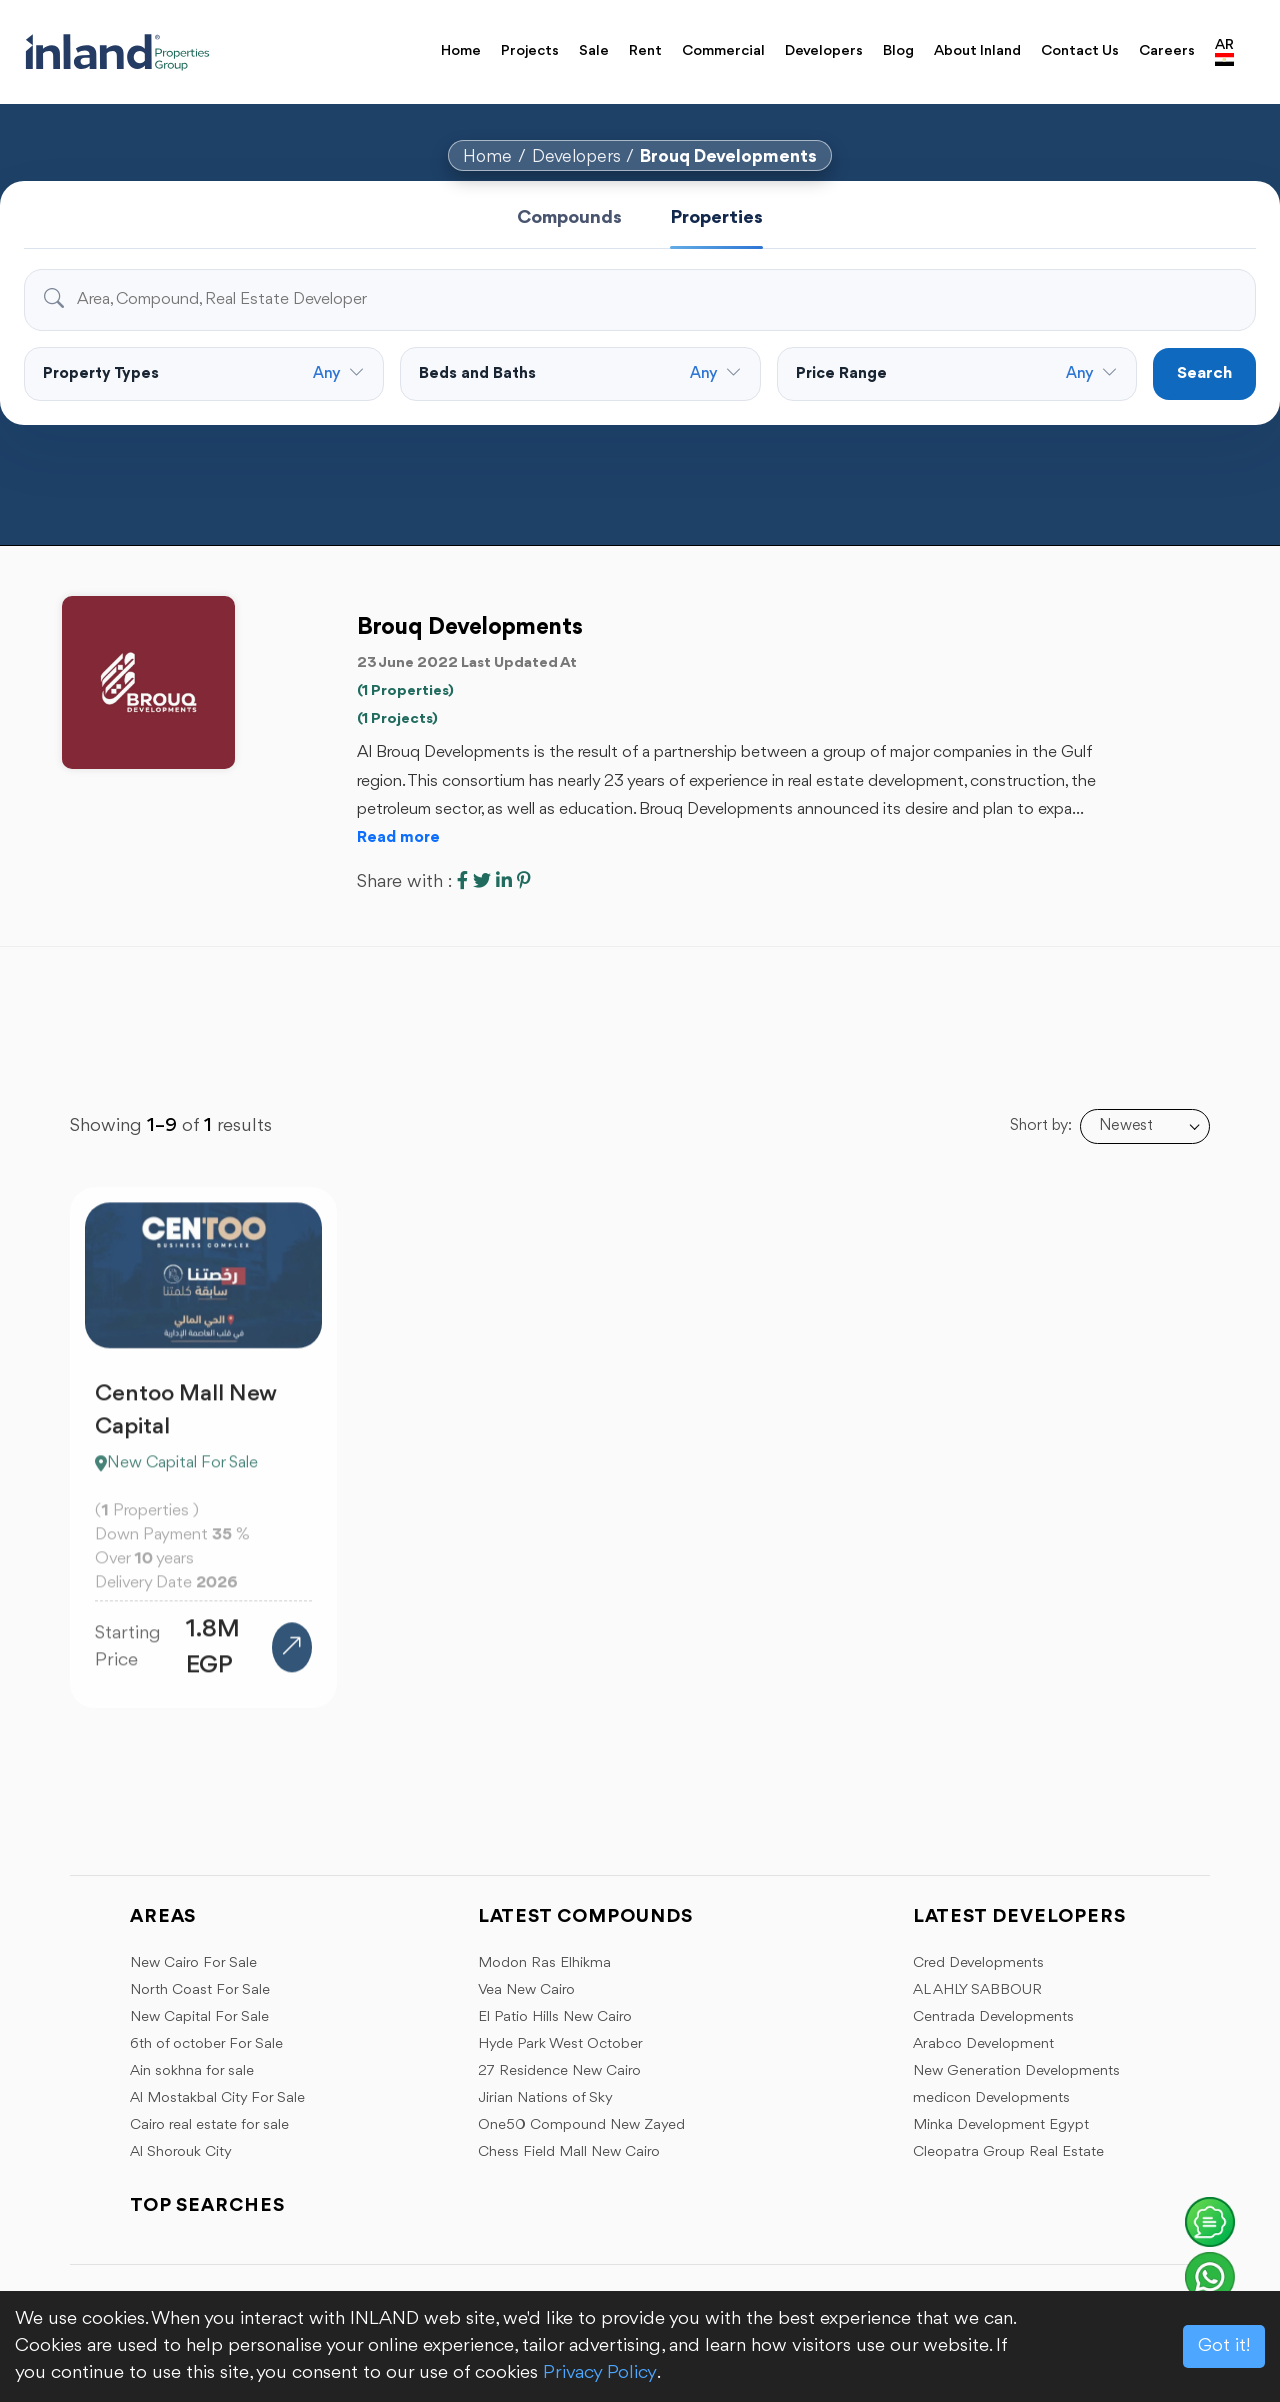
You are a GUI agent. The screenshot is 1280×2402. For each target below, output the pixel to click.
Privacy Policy (600, 2373)
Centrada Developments (993, 2017)
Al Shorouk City (181, 2152)
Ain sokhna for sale (192, 2071)
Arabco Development (983, 2044)
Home (461, 51)
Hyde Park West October (560, 2044)
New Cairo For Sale (193, 1963)
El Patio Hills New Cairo (555, 2017)
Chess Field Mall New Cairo (569, 2152)
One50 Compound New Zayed (581, 2125)
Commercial (723, 51)
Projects (530, 51)
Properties (716, 218)
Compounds (569, 218)
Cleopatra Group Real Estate (1008, 2152)
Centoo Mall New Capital (186, 1421)
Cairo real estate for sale (209, 2125)
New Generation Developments (1016, 2071)
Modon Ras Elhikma (544, 1963)
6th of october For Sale (206, 2044)
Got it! (1224, 2346)
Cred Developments (978, 1963)
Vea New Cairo (526, 1990)
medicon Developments (991, 2098)
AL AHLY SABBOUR (977, 1990)
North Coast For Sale (200, 1990)
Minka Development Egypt (1001, 2125)
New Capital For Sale (199, 2017)
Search (1204, 373)
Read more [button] (398, 838)
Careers (1167, 51)
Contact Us (1080, 51)
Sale (594, 51)
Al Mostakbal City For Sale (217, 2098)
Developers (824, 51)
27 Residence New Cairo (559, 2071)
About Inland (977, 51)
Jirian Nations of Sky (545, 2098)
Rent (645, 51)
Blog (898, 51)
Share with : (404, 882)
